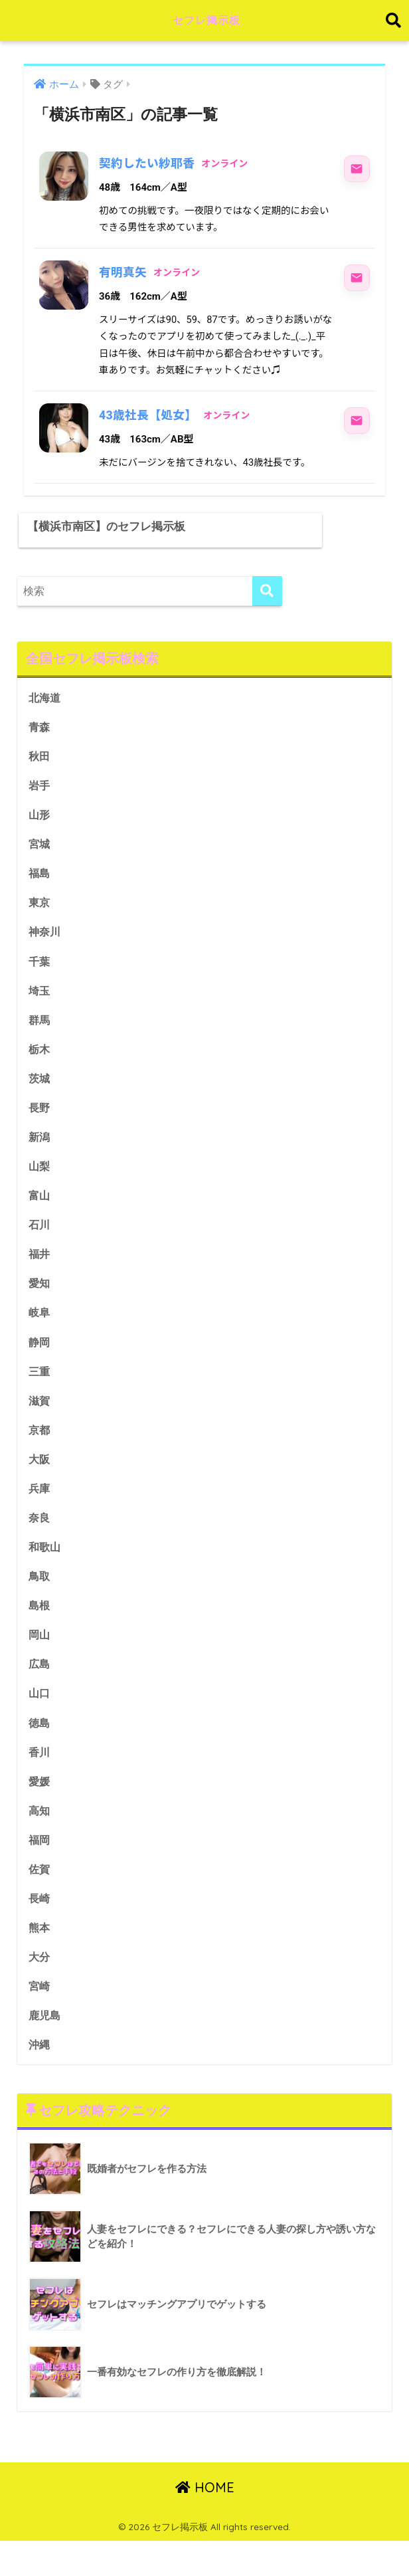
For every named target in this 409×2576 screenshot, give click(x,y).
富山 (40, 1217)
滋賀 (40, 1425)
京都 (40, 1455)
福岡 (40, 1871)
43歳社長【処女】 (149, 415)
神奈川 (45, 950)
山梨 (40, 1188)
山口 (40, 1722)
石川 (40, 1247)
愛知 (40, 1306)
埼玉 (40, 1009)
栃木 (40, 1069)
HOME (204, 2522)
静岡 (40, 1366)
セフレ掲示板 (206, 20)
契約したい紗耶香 (148, 163)
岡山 (40, 1663)
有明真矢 (123, 272)
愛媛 (40, 1811)
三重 (40, 1396)
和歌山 (45, 1574)
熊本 (40, 1960)
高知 (40, 1841)
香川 (40, 1782)
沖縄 (40, 2079)
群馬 (40, 1039)
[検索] (267, 606)
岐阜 (40, 1336)
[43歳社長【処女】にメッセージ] (356, 420)
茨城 (40, 1099)
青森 (40, 742)
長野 (40, 1128)
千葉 (40, 980)
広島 (40, 1693)
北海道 (45, 712)
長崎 (40, 1930)
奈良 (40, 1544)
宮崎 (40, 2019)
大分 (40, 1990)
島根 (40, 1633)
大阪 (40, 1485)
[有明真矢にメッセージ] (356, 277)
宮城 (40, 861)
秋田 (40, 772)
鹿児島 (45, 2049)
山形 (40, 831)
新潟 (40, 1158)
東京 (40, 920)
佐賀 (40, 1901)
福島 (40, 891)
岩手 (40, 802)
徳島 (40, 1752)
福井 (40, 1277)
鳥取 (40, 1604)
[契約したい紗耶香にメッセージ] (356, 168)
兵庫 (40, 1514)
